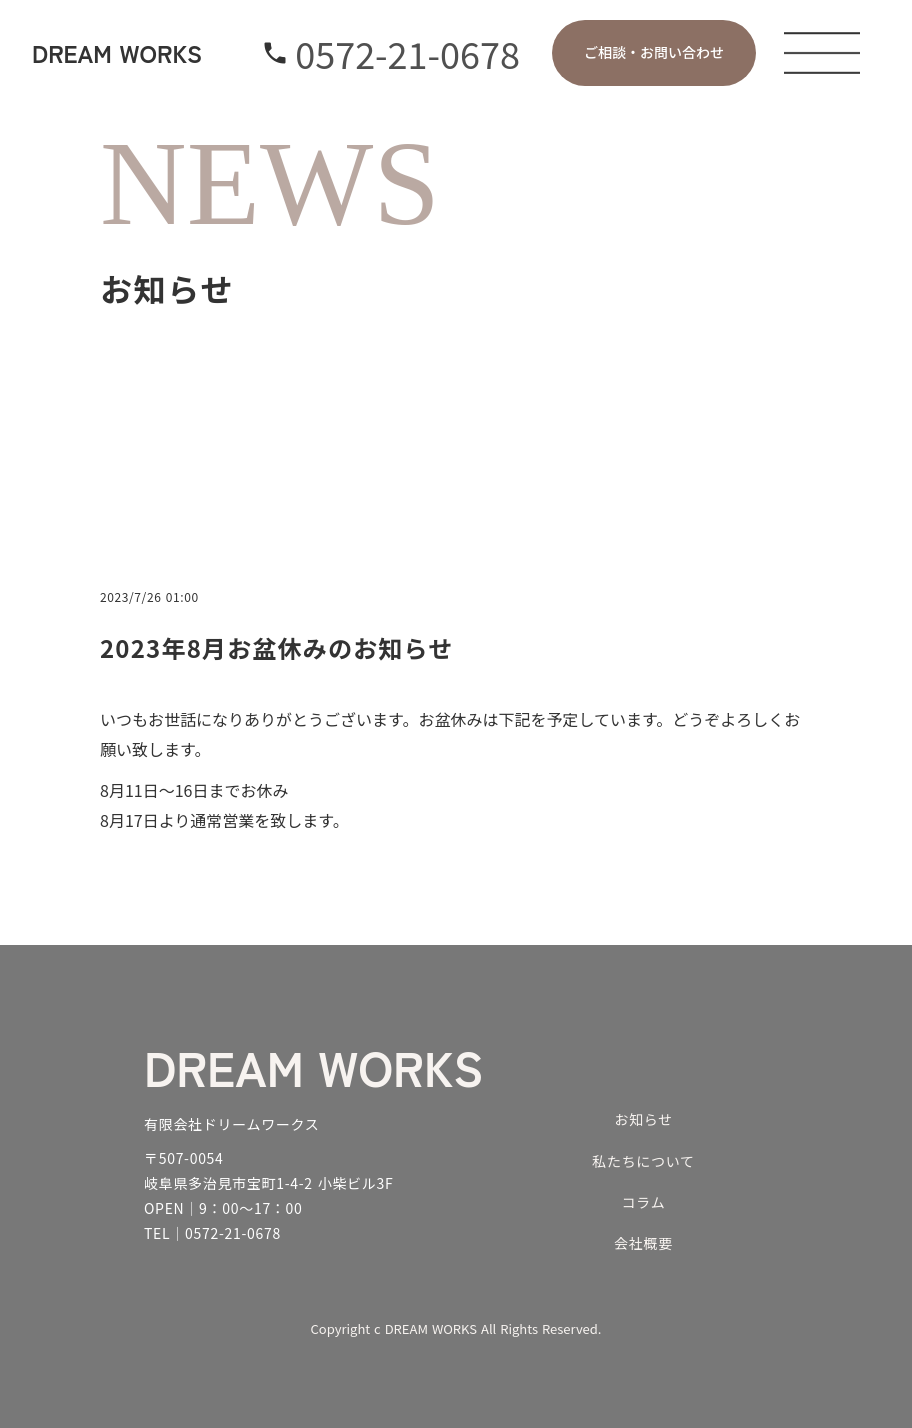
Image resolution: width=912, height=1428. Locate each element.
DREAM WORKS (313, 1066)
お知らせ (643, 1119)
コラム (644, 1202)
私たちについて (643, 1161)
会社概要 (643, 1243)
